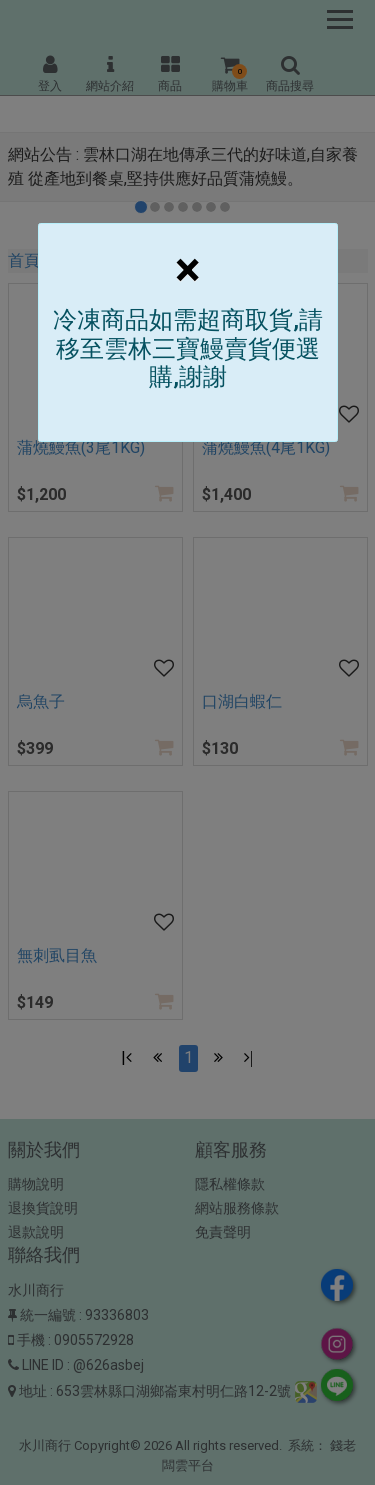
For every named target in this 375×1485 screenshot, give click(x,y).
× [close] (187, 269)
